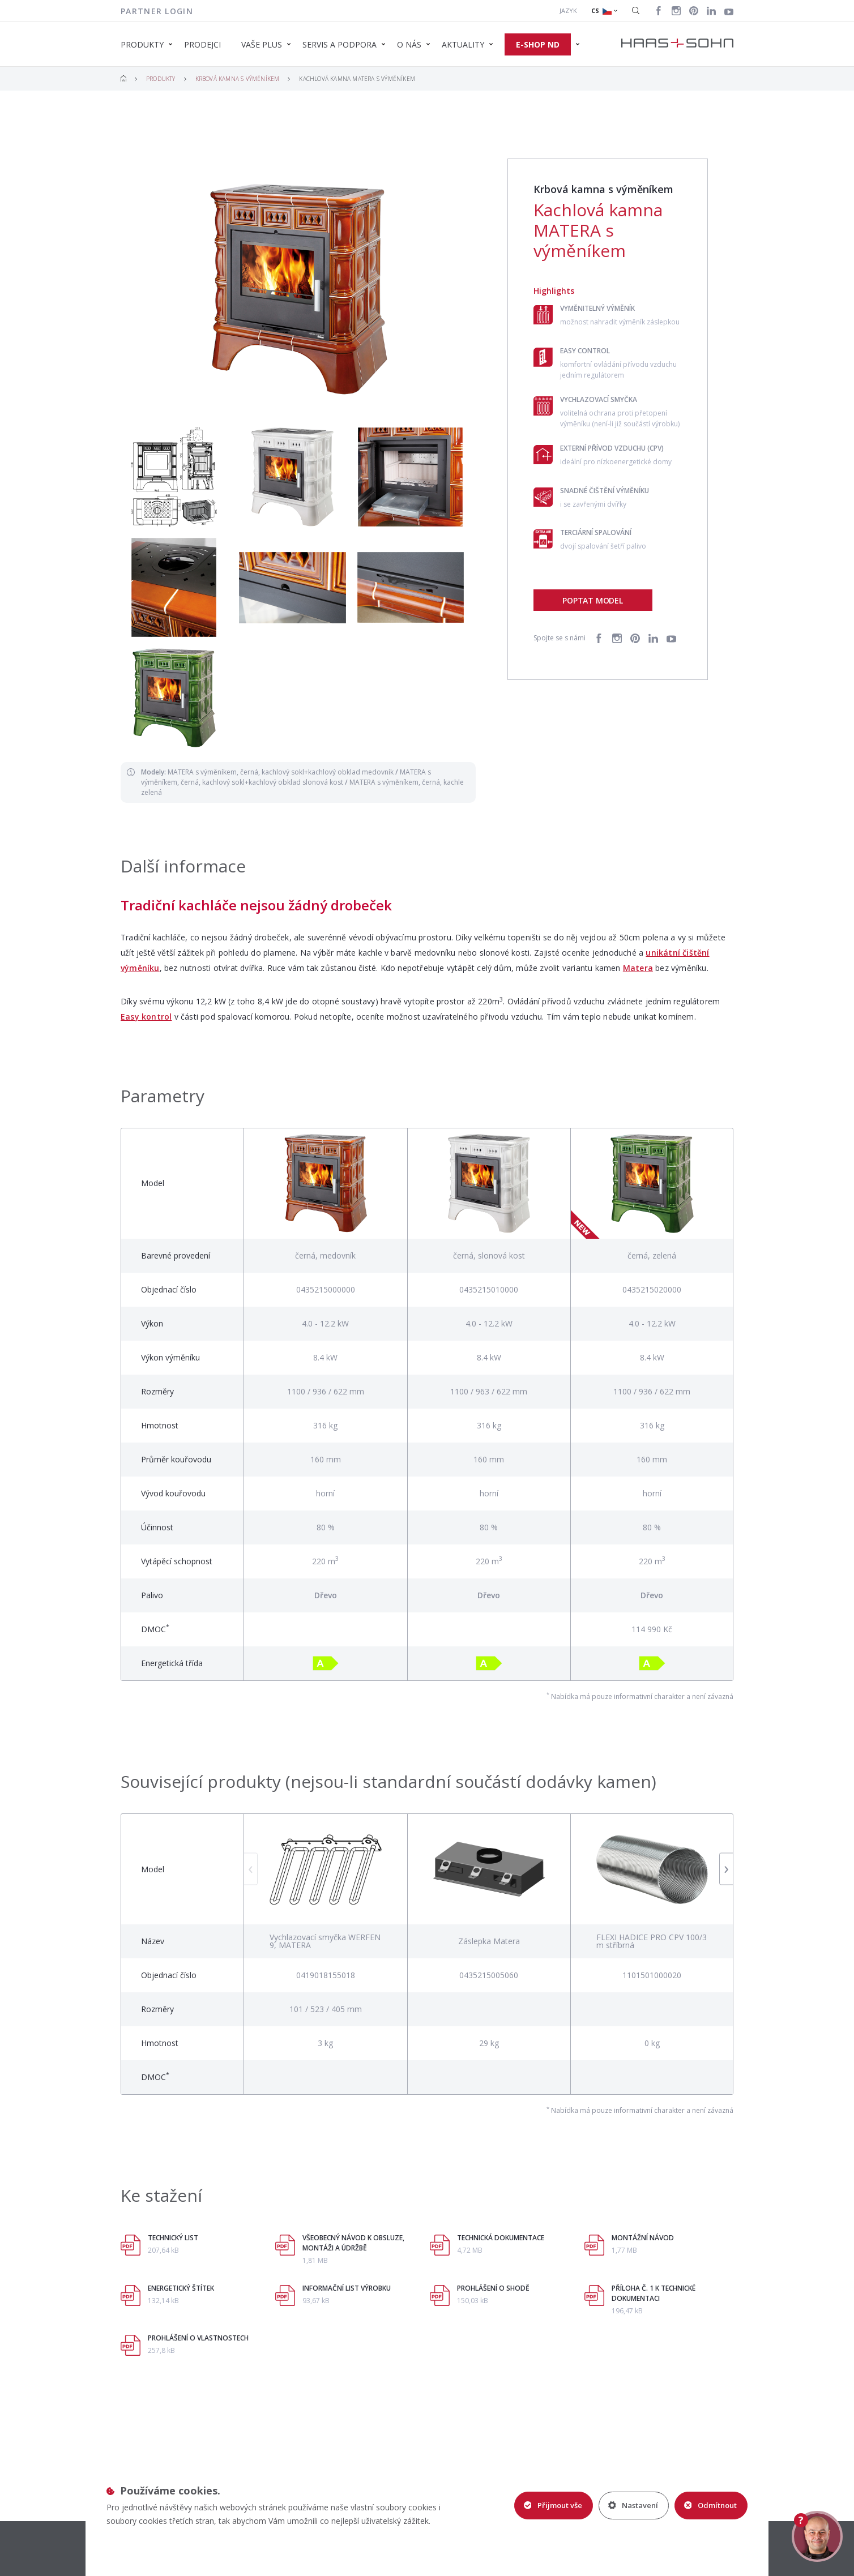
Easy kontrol (146, 1016)
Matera (638, 967)
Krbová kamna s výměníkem (237, 79)
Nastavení (633, 2505)
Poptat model (592, 600)
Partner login (157, 11)
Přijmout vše (553, 2505)
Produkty (161, 79)
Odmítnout (710, 2505)
